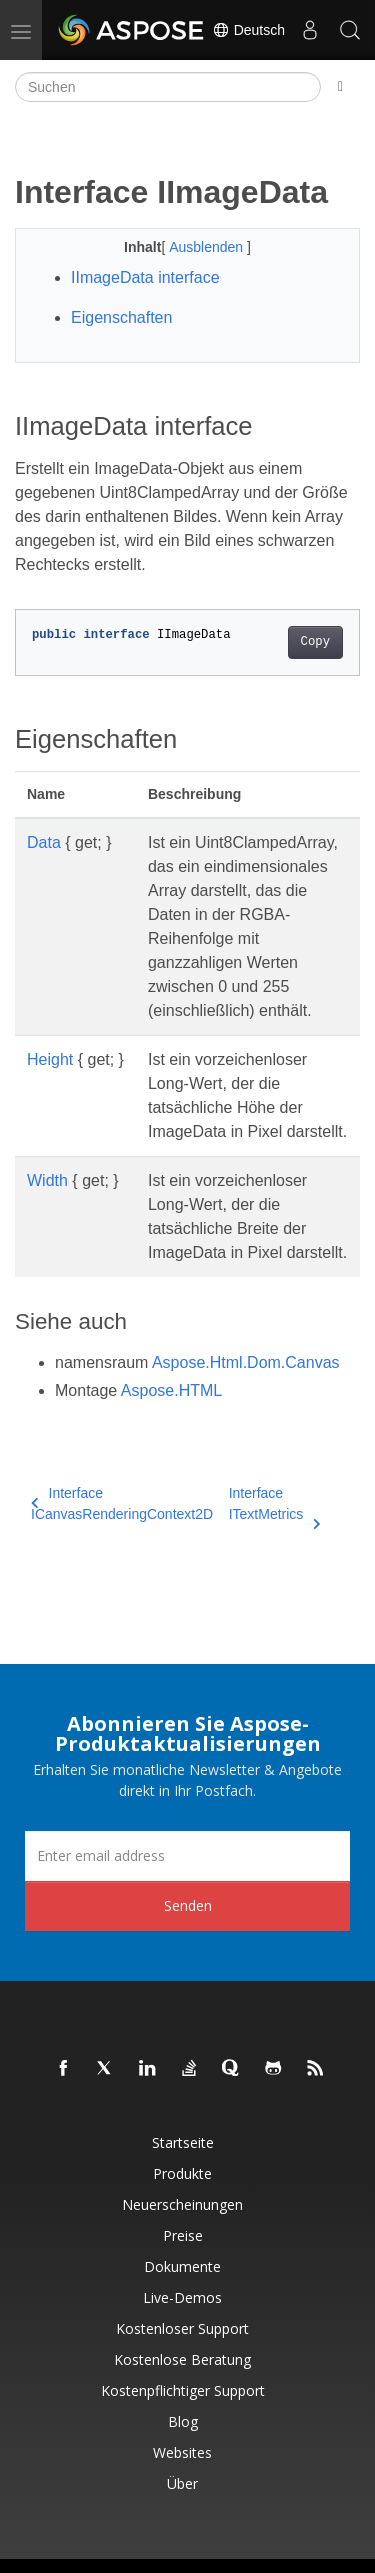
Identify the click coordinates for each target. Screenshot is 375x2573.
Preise (183, 2235)
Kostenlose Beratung (182, 2359)
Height (50, 1059)
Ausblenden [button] (208, 247)
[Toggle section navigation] (340, 87)
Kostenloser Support (182, 2328)
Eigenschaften (121, 317)
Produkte (182, 2173)
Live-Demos (182, 2297)
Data (44, 842)
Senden (188, 1905)
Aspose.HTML (171, 1390)
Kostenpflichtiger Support (183, 2390)
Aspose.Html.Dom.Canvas (246, 1362)
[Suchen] (168, 87)
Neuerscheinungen (182, 2204)
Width (47, 1180)
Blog (183, 2421)
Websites (182, 2452)
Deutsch (248, 30)
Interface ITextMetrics (275, 1505)
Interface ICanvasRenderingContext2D (122, 1503)
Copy (315, 642)
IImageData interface (145, 277)
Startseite (183, 2142)
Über (182, 2483)
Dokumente (182, 2266)
